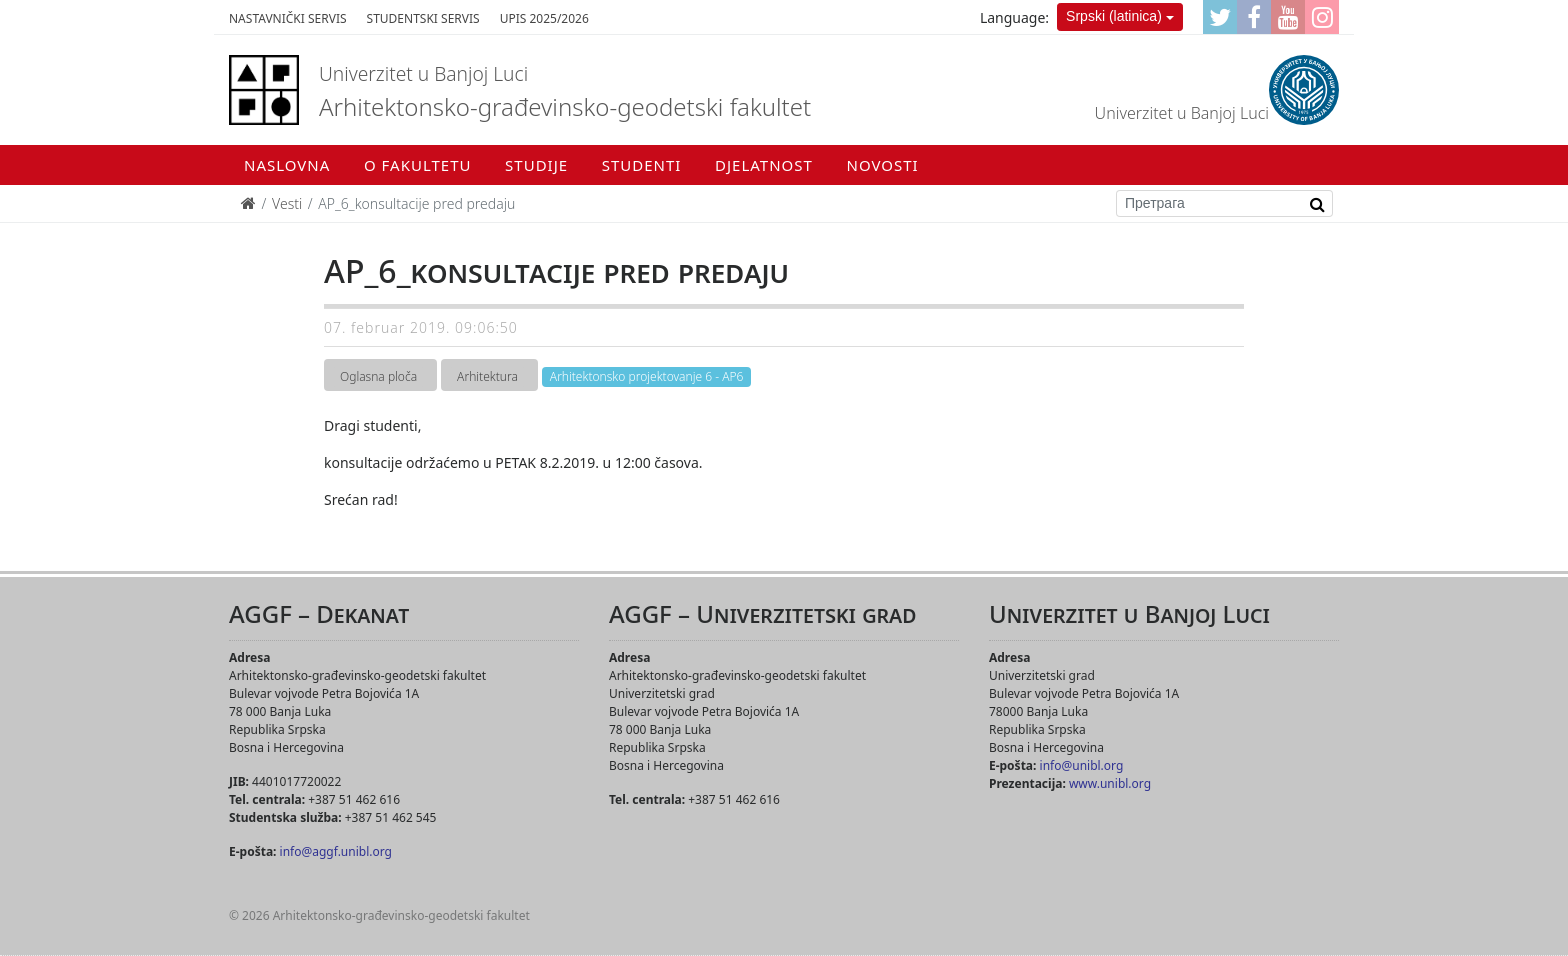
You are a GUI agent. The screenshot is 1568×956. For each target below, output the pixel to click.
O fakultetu (417, 165)
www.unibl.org (1110, 783)
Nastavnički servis (288, 18)
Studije (536, 165)
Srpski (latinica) (1114, 16)
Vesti (287, 203)
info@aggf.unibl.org (336, 851)
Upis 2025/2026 (544, 18)
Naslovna (287, 165)
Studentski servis (423, 18)
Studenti (642, 165)
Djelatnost (764, 165)
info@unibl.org (1082, 765)
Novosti (883, 165)
